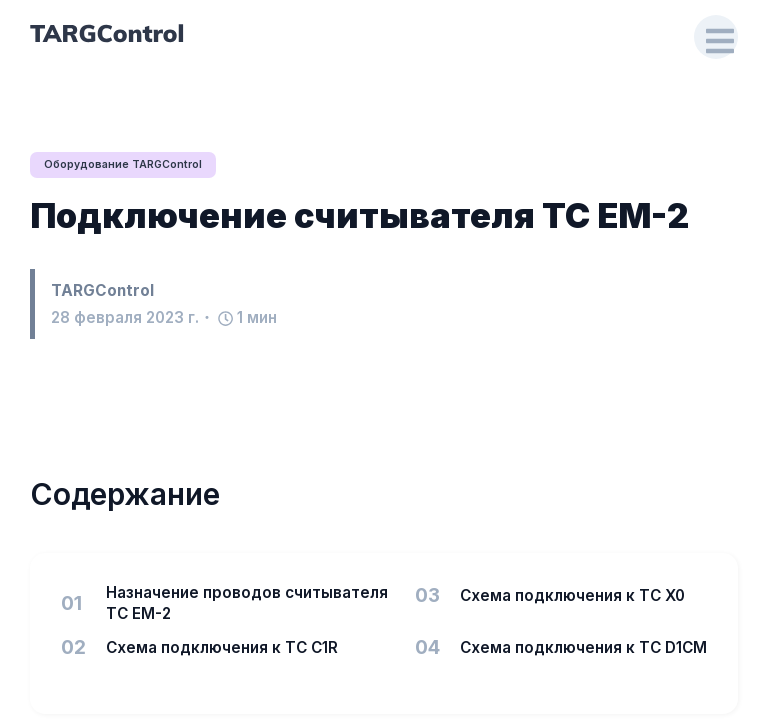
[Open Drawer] (714, 37)
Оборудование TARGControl (127, 165)
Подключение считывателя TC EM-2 (359, 216)
